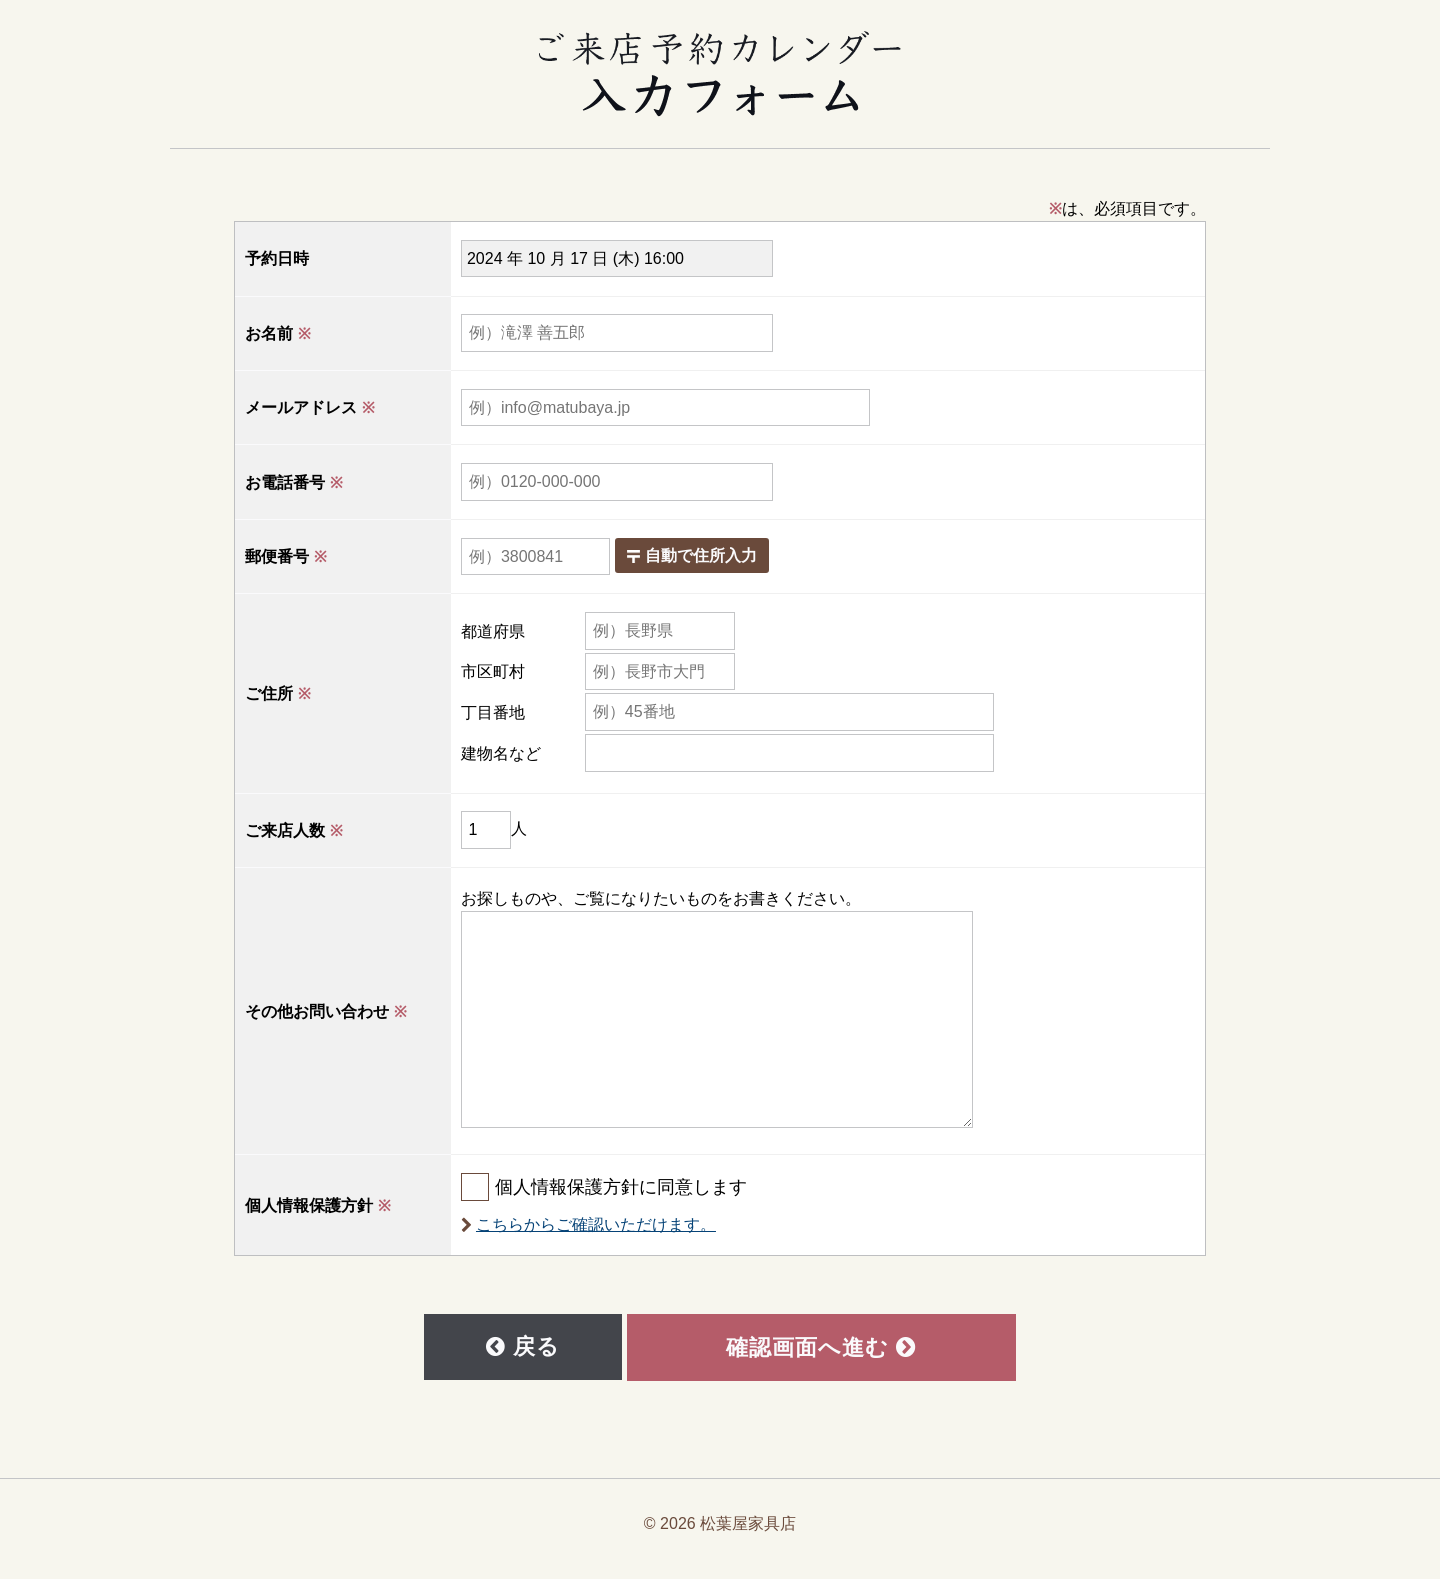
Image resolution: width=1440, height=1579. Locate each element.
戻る (524, 1354)
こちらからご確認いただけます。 (633, 1228)
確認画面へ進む (819, 1354)
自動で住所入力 (729, 559)
